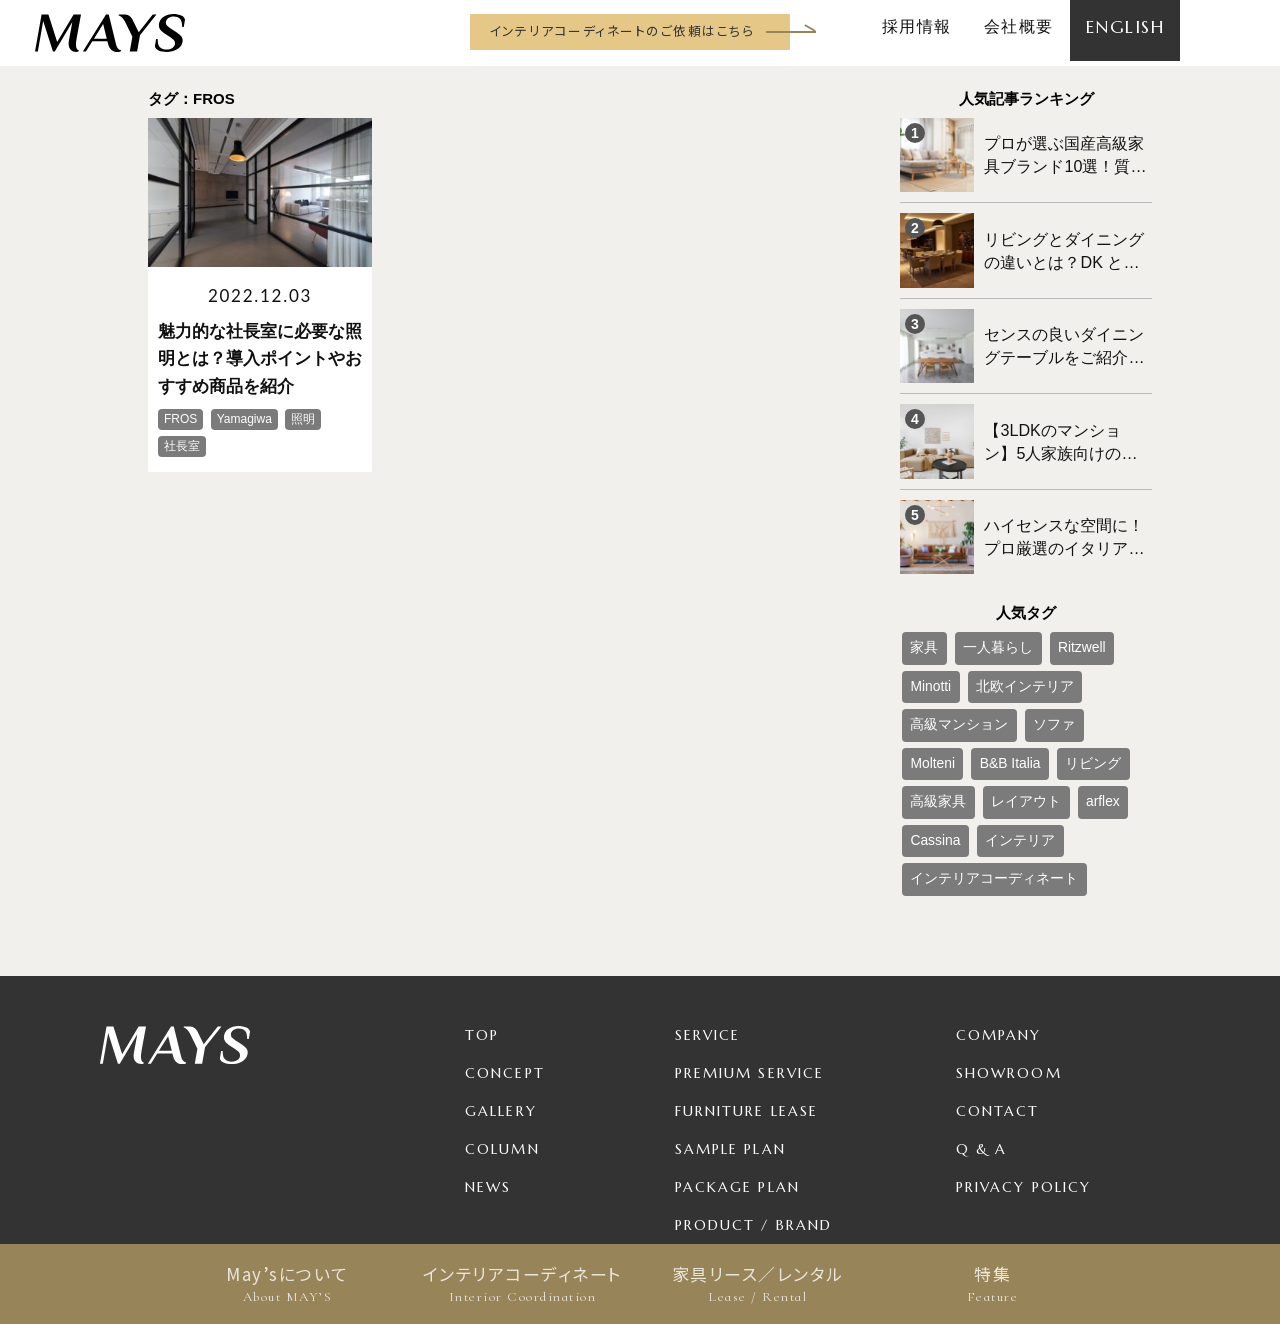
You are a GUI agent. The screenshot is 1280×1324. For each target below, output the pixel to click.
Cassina (929, 730)
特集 (992, 1284)
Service (708, 916)
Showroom (1009, 954)
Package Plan (737, 1068)
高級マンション (1054, 631)
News (488, 1068)
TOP (482, 916)
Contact (998, 992)
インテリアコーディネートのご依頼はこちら (621, 30)
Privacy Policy (1023, 1068)
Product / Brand (754, 1106)
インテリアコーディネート (522, 1284)
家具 (920, 598)
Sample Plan (730, 1030)
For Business (732, 1144)
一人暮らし (982, 598)
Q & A (982, 1030)
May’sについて (287, 1284)
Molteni (983, 664)
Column (502, 1030)
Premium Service (750, 954)
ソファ (926, 664)
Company (999, 916)
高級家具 (932, 697)
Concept (505, 954)
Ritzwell (1052, 598)
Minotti (1110, 598)
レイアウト (1006, 697)
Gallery (501, 992)
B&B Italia (1048, 664)
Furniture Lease (747, 992)
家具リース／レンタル (757, 1284)
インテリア (1001, 730)
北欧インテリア (950, 631)
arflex (1070, 697)
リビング (1119, 664)
